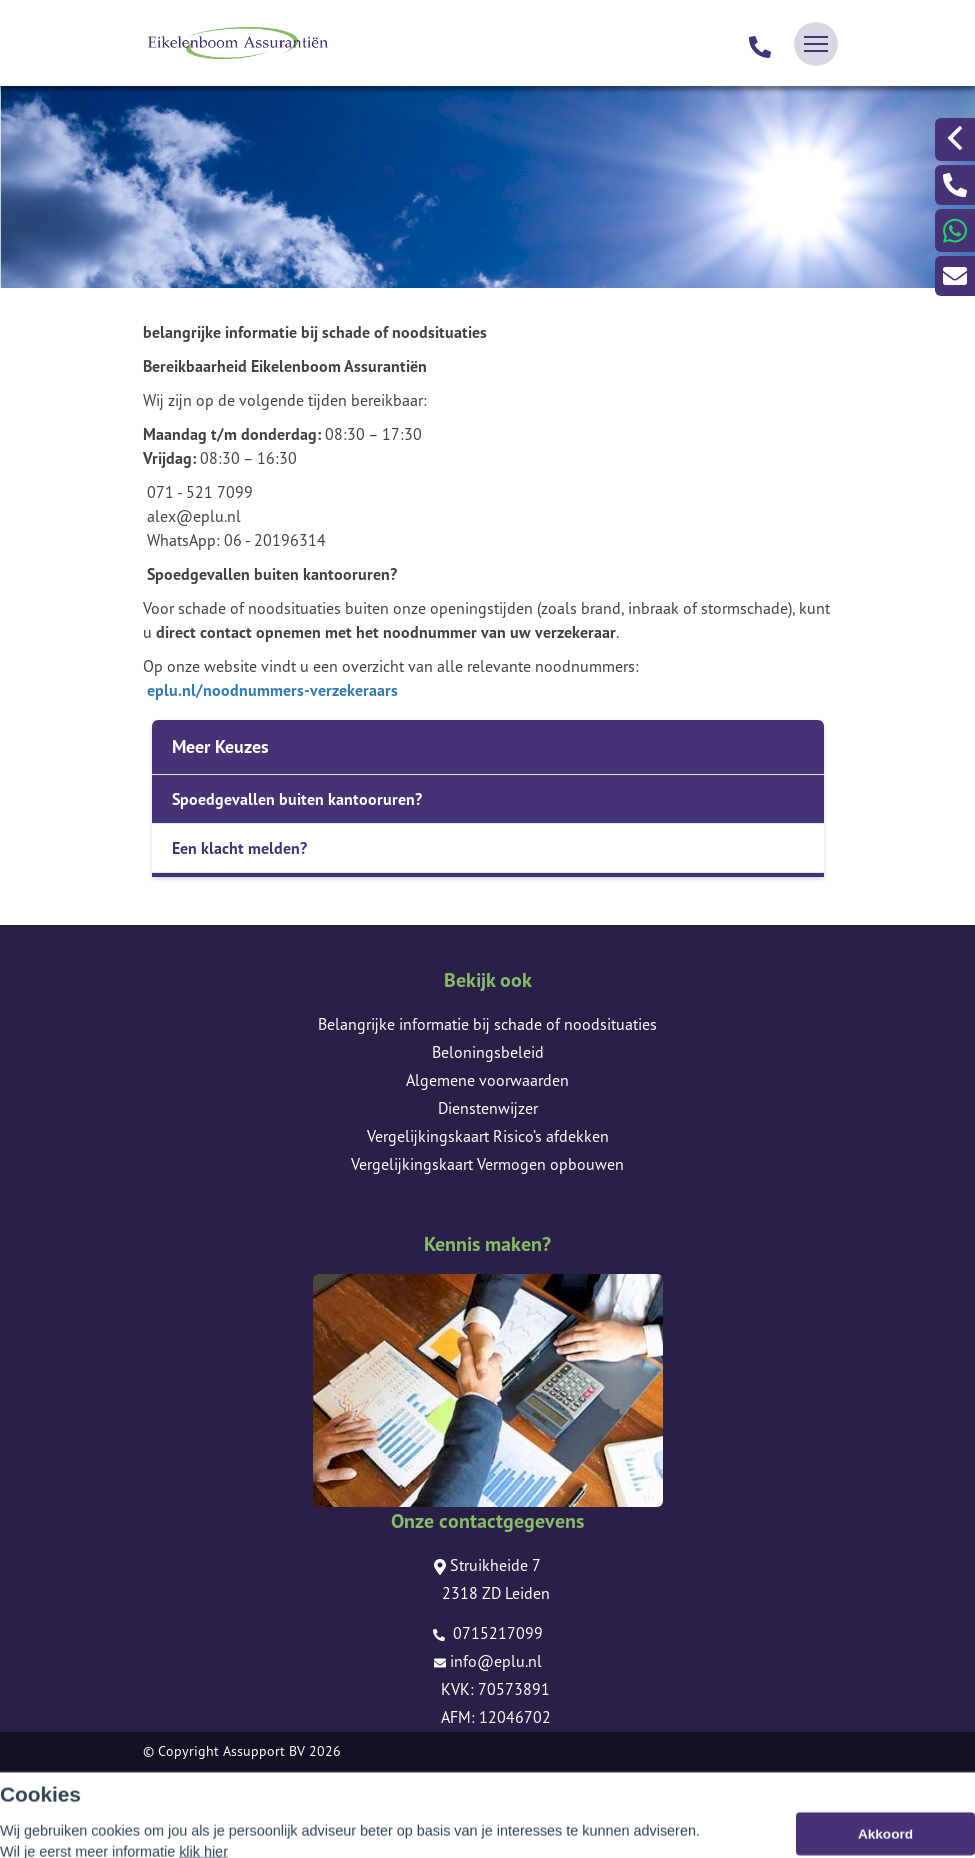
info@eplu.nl (488, 1661)
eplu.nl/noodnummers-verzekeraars (272, 690)
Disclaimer (174, 1807)
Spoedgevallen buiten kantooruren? (297, 799)
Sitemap (167, 1779)
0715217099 (488, 1633)
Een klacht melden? (239, 848)
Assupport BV (264, 1751)
